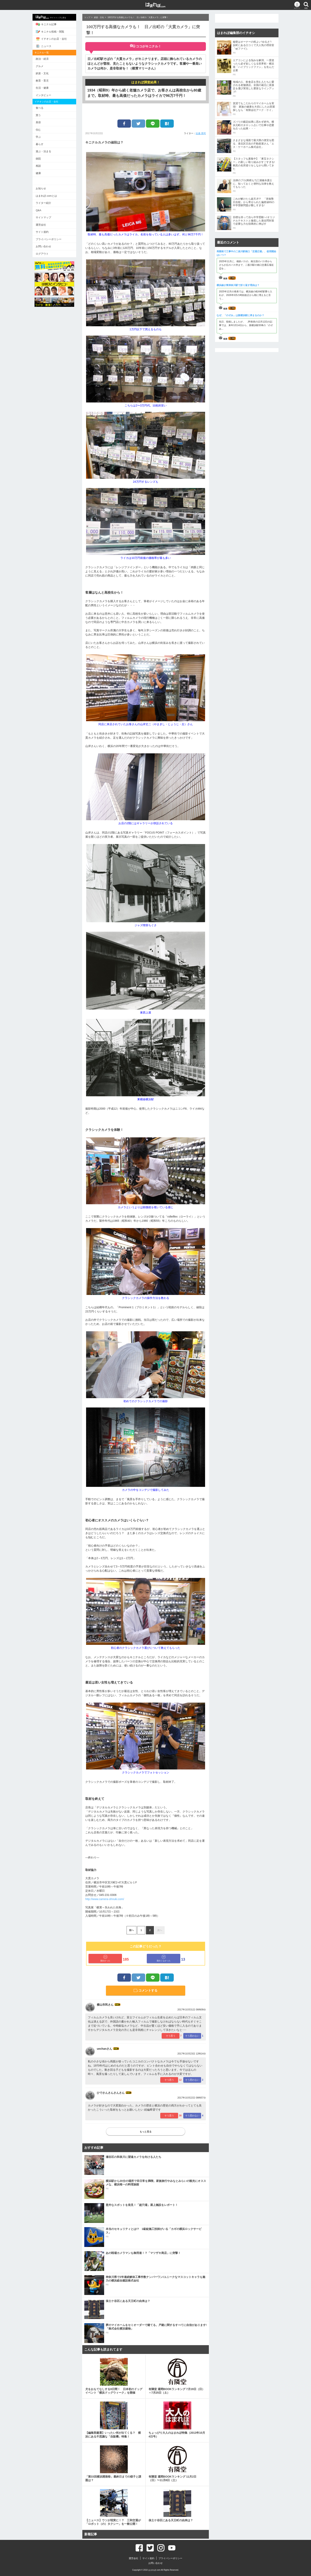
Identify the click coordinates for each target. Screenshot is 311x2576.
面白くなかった (164, 1958)
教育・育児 (42, 80)
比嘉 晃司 (201, 133)
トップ (87, 17)
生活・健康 (42, 87)
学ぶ (38, 136)
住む (38, 129)
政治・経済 (42, 58)
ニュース (43, 46)
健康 (38, 173)
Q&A (38, 210)
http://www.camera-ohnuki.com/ (104, 1899)
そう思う (170, 2035)
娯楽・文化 (42, 73)
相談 (38, 165)
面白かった (105, 1958)
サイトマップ (43, 217)
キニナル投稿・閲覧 (50, 31)
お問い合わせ (43, 246)
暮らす (39, 144)
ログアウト (42, 253)
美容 (38, 122)
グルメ (39, 66)
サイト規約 (42, 231)
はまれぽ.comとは (46, 195)
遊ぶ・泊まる (43, 151)
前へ (131, 1930)
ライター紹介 (43, 202)
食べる (39, 107)
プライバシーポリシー (48, 239)
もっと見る (146, 2131)
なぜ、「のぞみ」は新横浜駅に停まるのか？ (240, 315)
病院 (38, 158)
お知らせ (41, 188)
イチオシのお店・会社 (51, 38)
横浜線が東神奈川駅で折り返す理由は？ (238, 285)
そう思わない (192, 2035)
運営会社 (41, 224)
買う (38, 115)
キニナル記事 (46, 24)
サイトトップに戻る (51, 17)
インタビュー (43, 95)
